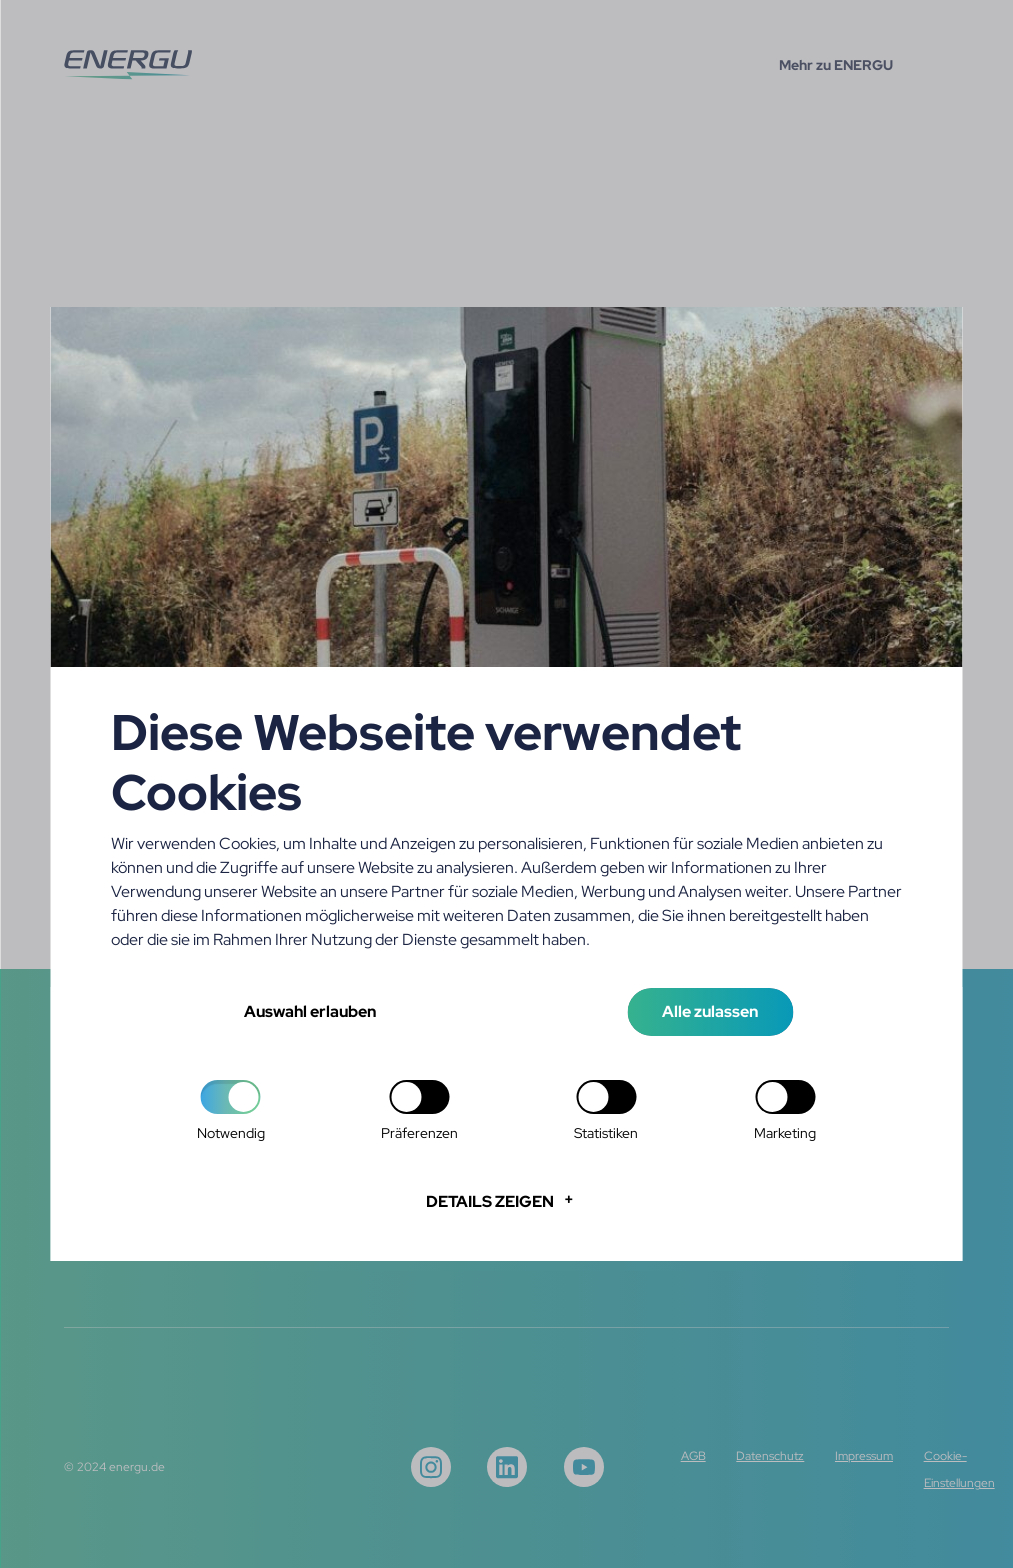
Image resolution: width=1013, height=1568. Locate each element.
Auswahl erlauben (310, 1011)
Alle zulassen (710, 1011)
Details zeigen (490, 1201)
